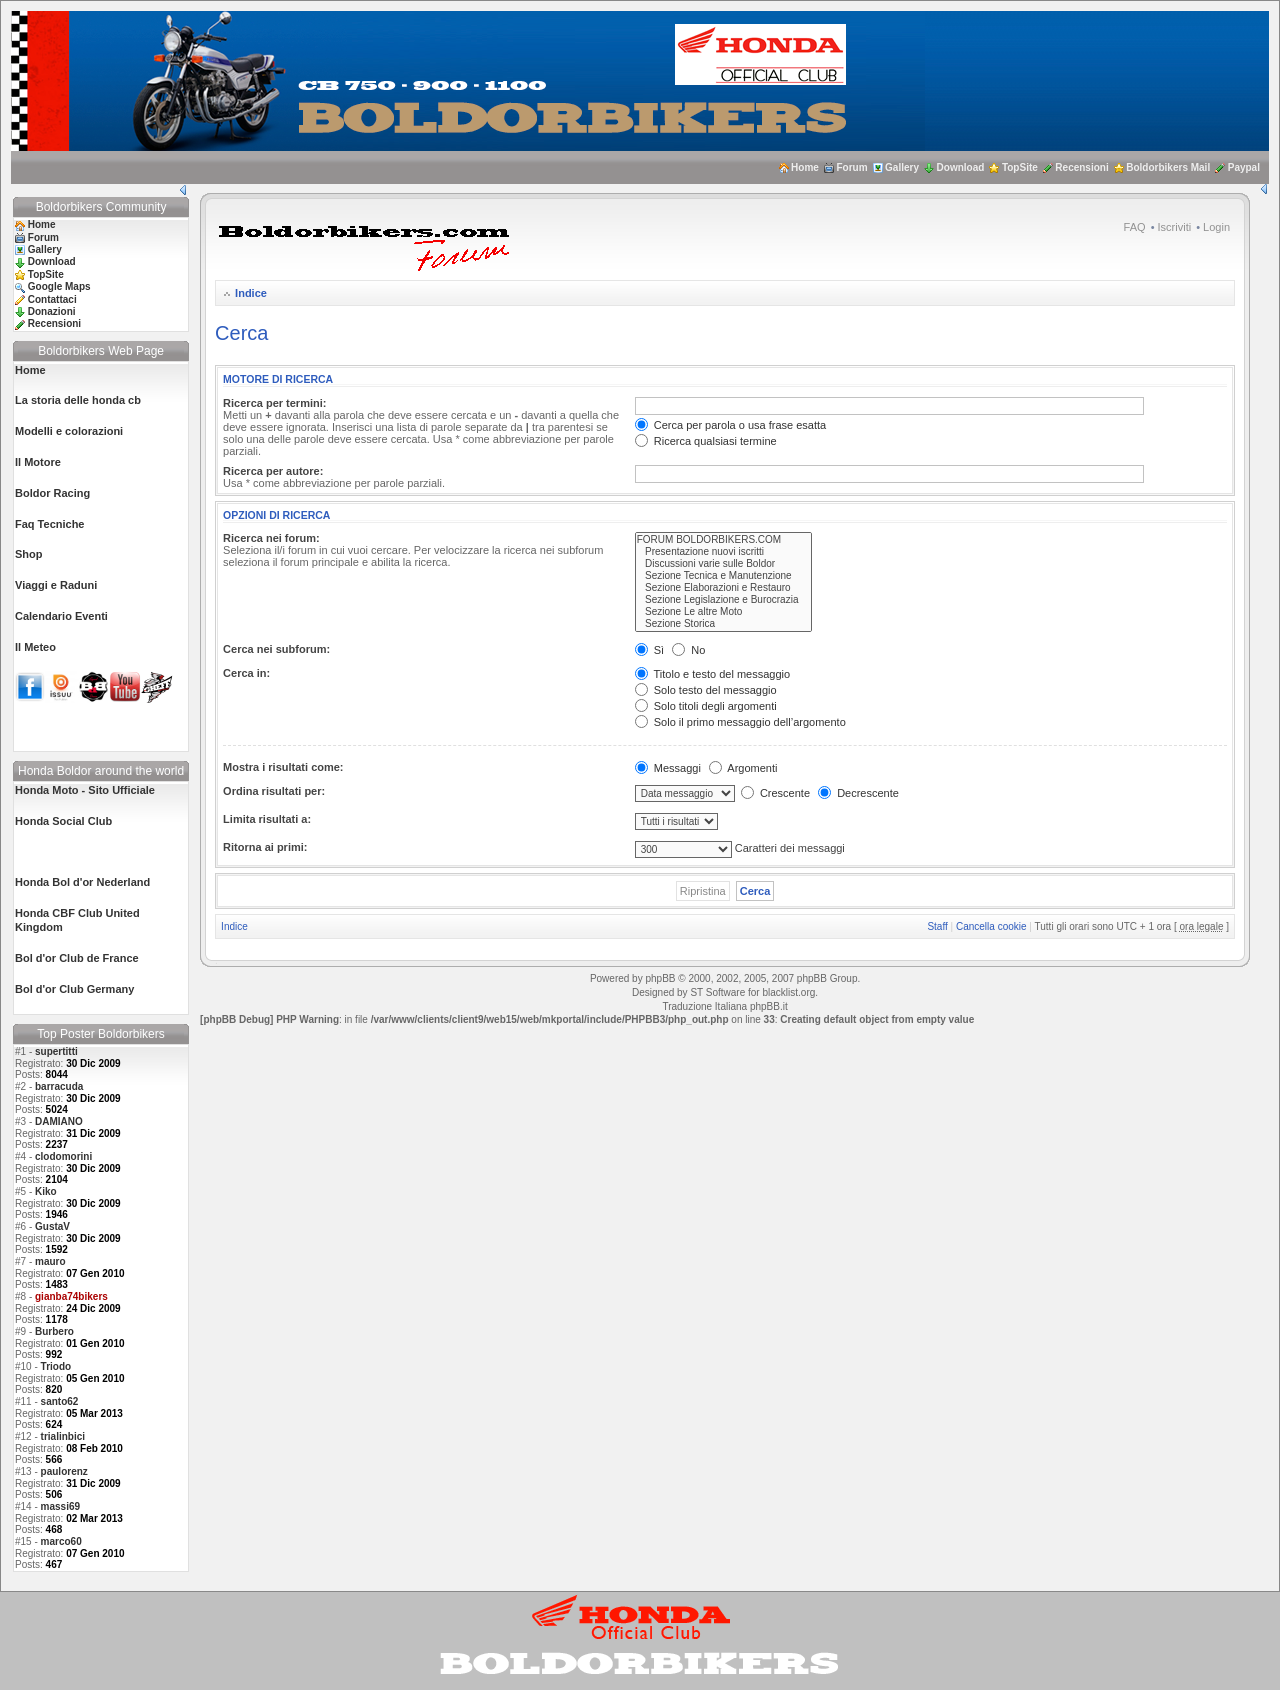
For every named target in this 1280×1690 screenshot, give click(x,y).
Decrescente (858, 793)
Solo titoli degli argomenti (706, 706)
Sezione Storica (724, 624)
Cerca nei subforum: (276, 649)
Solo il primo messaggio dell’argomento (740, 722)
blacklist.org (788, 992)
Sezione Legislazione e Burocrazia (724, 600)
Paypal (1244, 167)
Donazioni (52, 311)
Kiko (46, 1191)
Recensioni (1081, 167)
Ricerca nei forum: (271, 538)
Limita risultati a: (267, 819)
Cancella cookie (991, 926)
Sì (649, 650)
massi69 (60, 1506)
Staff (937, 926)
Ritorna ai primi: (265, 847)
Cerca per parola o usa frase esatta (730, 425)
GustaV (52, 1226)
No (688, 650)
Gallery (902, 167)
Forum (851, 167)
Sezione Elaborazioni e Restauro (724, 588)
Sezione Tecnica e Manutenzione (724, 576)
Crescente (775, 793)
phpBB (660, 978)
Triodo (56, 1366)
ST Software (717, 992)
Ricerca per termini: (274, 403)
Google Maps (59, 286)
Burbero (54, 1331)
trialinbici (63, 1436)
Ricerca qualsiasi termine (706, 441)
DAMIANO (59, 1121)
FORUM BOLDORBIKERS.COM (724, 540)
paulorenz (64, 1471)
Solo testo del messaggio (706, 690)
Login (1216, 227)
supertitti (56, 1051)
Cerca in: (246, 673)
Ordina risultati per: (274, 791)
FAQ (1135, 227)
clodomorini (63, 1156)
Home (805, 167)
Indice (251, 293)
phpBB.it (769, 1006)
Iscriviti (1175, 227)
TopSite (1020, 167)
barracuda (59, 1086)
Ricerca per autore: (273, 471)
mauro (50, 1261)
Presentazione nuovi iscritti (724, 552)
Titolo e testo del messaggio (712, 674)
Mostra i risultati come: (283, 767)
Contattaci (52, 299)
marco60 (61, 1541)
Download (961, 167)
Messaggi (668, 768)
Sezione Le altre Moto (724, 612)
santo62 (60, 1401)
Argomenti (743, 768)
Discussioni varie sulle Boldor (724, 564)
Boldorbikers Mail (1168, 167)
